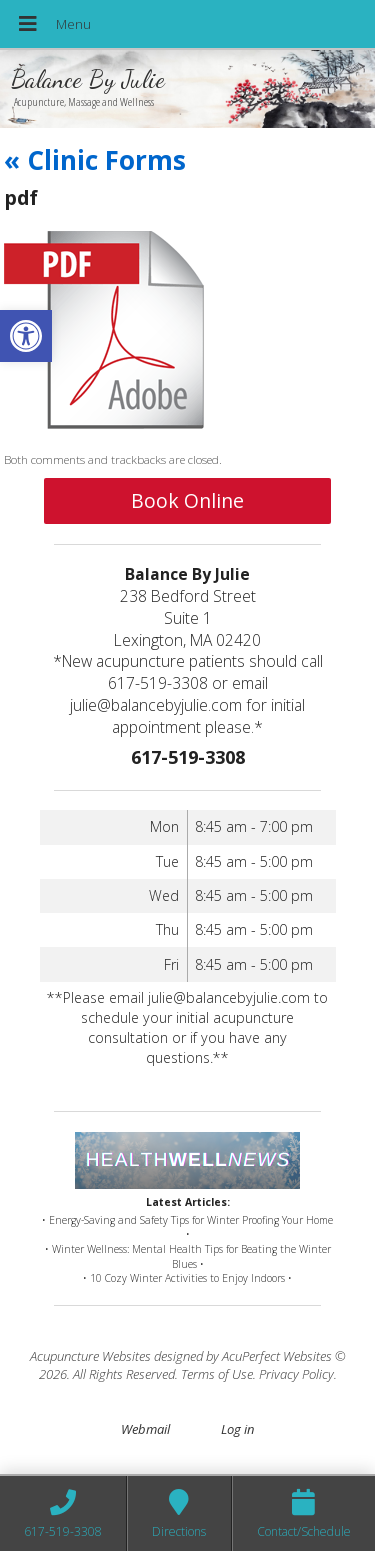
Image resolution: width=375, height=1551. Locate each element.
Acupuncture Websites (90, 1356)
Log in (237, 1429)
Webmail (145, 1429)
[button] (26, 336)
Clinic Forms (95, 160)
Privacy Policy (296, 1374)
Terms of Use (217, 1374)
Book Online (187, 500)
